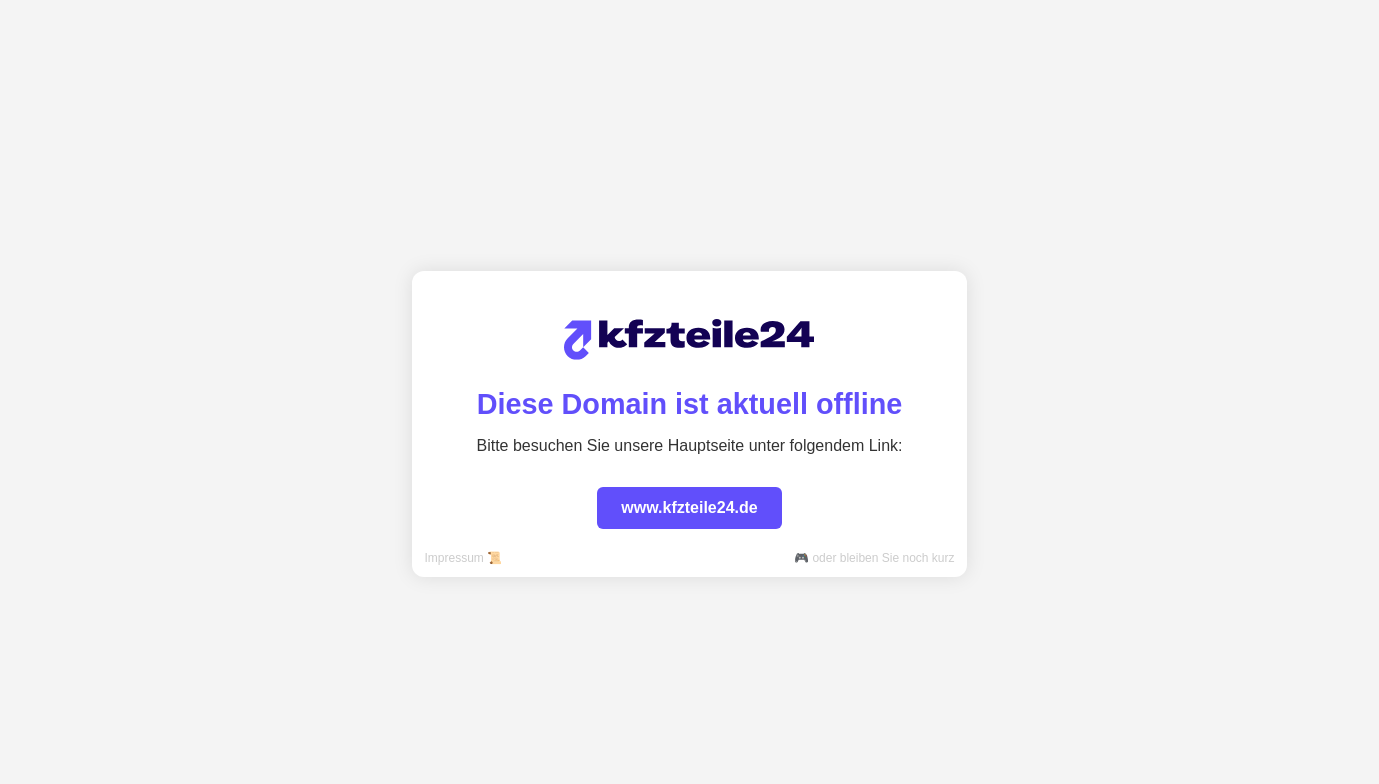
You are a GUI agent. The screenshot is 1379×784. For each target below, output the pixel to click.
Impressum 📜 (463, 558)
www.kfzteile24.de (689, 507)
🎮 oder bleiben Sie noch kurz (874, 558)
